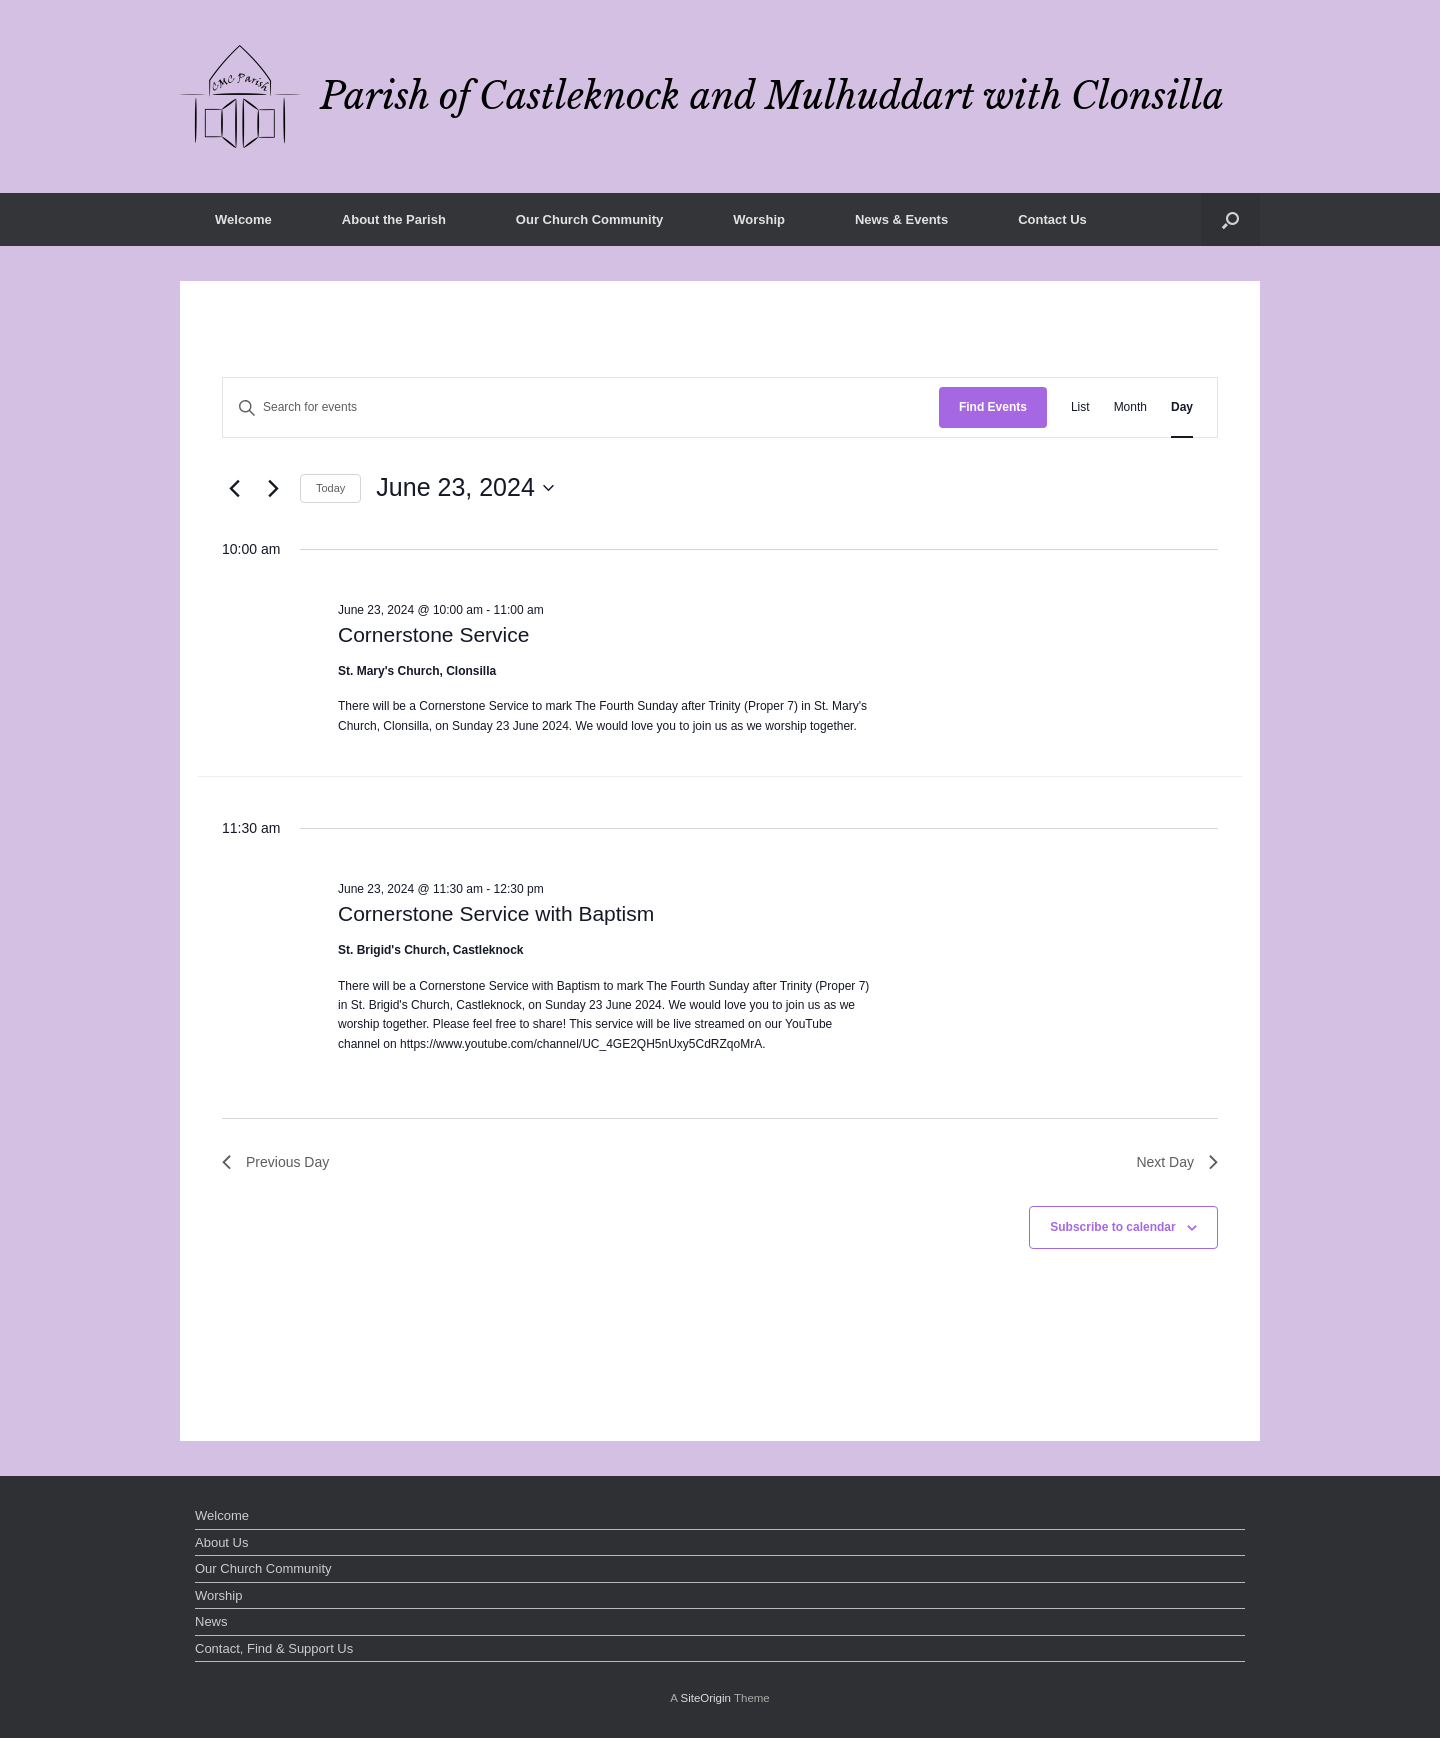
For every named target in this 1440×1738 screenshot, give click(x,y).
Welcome (243, 219)
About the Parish (394, 219)
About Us (221, 1542)
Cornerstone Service (433, 634)
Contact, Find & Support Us (274, 1648)
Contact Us (1052, 219)
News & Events (901, 219)
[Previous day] (234, 488)
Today (330, 488)
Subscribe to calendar (1112, 1227)
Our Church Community (589, 219)
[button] (1230, 219)
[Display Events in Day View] (1182, 407)
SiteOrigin (705, 1698)
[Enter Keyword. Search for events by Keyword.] (581, 407)
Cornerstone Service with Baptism (496, 913)
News (211, 1621)
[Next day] (273, 488)
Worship (759, 219)
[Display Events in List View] (1080, 407)
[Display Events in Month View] (1130, 407)
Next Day (1177, 1162)
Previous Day (275, 1162)
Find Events (993, 407)
